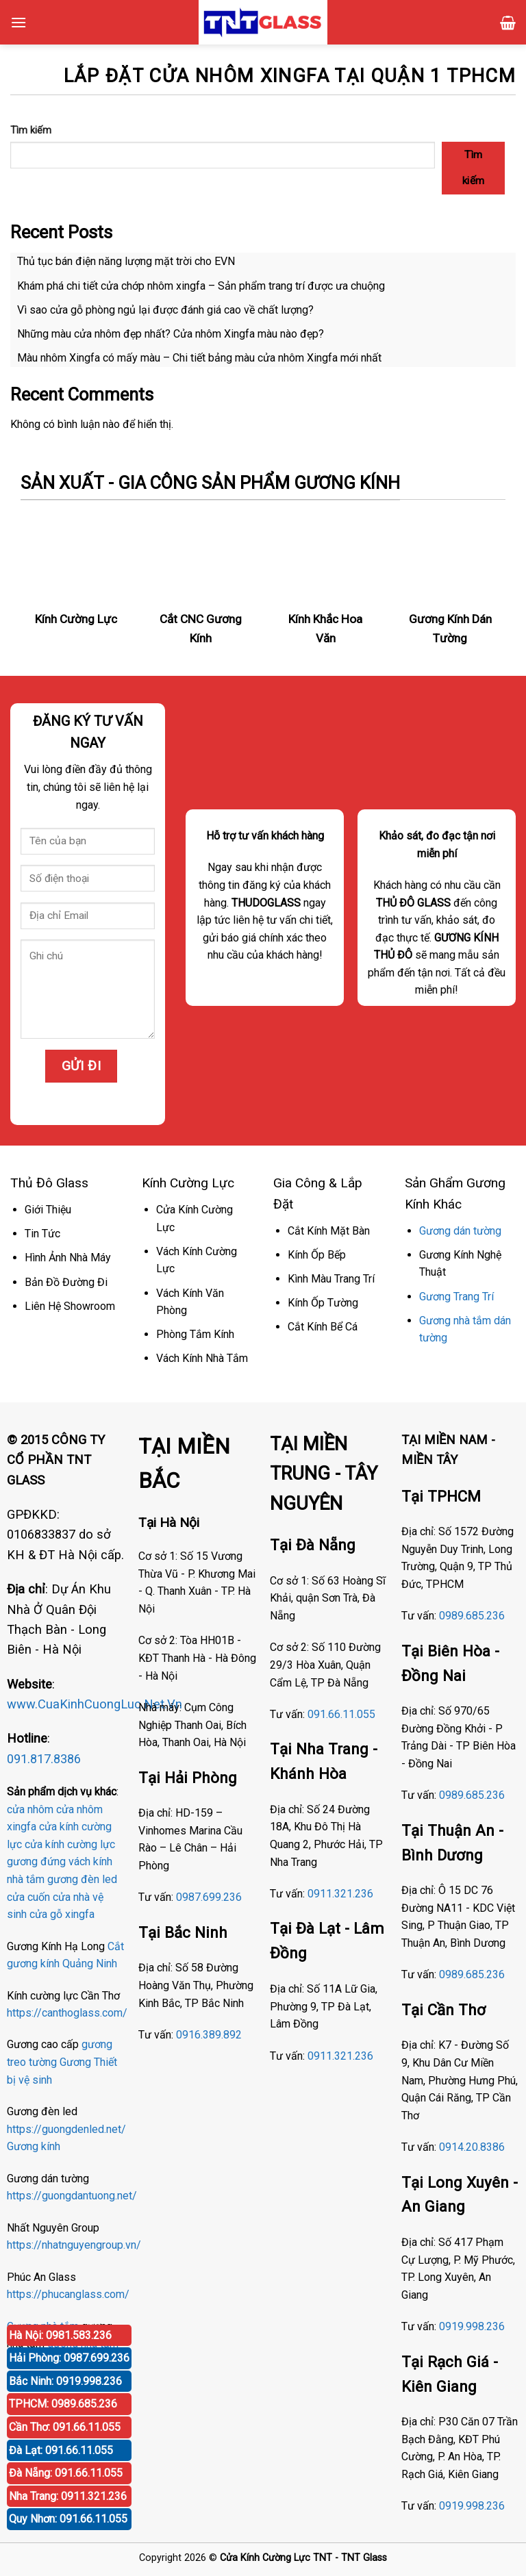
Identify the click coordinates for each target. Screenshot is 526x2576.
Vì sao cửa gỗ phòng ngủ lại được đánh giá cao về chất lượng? (165, 309)
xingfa (80, 1914)
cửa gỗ (45, 1914)
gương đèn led (82, 1879)
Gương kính (33, 2146)
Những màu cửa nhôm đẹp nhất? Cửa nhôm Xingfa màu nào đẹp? (170, 333)
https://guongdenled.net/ (66, 2129)
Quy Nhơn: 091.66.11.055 (68, 2518)
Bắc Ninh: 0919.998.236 (65, 2381)
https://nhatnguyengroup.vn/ (74, 2244)
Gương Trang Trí (456, 1296)
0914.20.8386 (472, 2147)
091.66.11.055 (341, 1714)
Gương (75, 2062)
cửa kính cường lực (70, 1844)
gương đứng (36, 1861)
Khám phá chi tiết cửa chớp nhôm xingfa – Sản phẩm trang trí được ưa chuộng (201, 285)
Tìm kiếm (30, 130)
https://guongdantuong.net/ (72, 2195)
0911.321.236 (340, 1893)
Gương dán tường (460, 1230)
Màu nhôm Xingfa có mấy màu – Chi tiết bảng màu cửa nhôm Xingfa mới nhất (199, 357)
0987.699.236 (209, 1897)
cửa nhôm (30, 1809)
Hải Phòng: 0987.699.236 (69, 2357)
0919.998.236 (472, 2326)
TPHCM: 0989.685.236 (63, 2403)
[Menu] (18, 22)
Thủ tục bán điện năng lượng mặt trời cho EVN (126, 261)
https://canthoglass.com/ (67, 2012)
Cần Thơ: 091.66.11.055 (65, 2427)
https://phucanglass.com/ (68, 2294)
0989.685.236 (472, 1615)
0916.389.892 (209, 2034)
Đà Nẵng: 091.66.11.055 (66, 2472)
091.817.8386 (44, 1759)
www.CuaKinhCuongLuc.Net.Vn (94, 1704)
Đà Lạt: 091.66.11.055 (61, 2450)
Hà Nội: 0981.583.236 (60, 2335)
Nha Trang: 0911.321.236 (68, 2496)
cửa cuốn (28, 1897)
